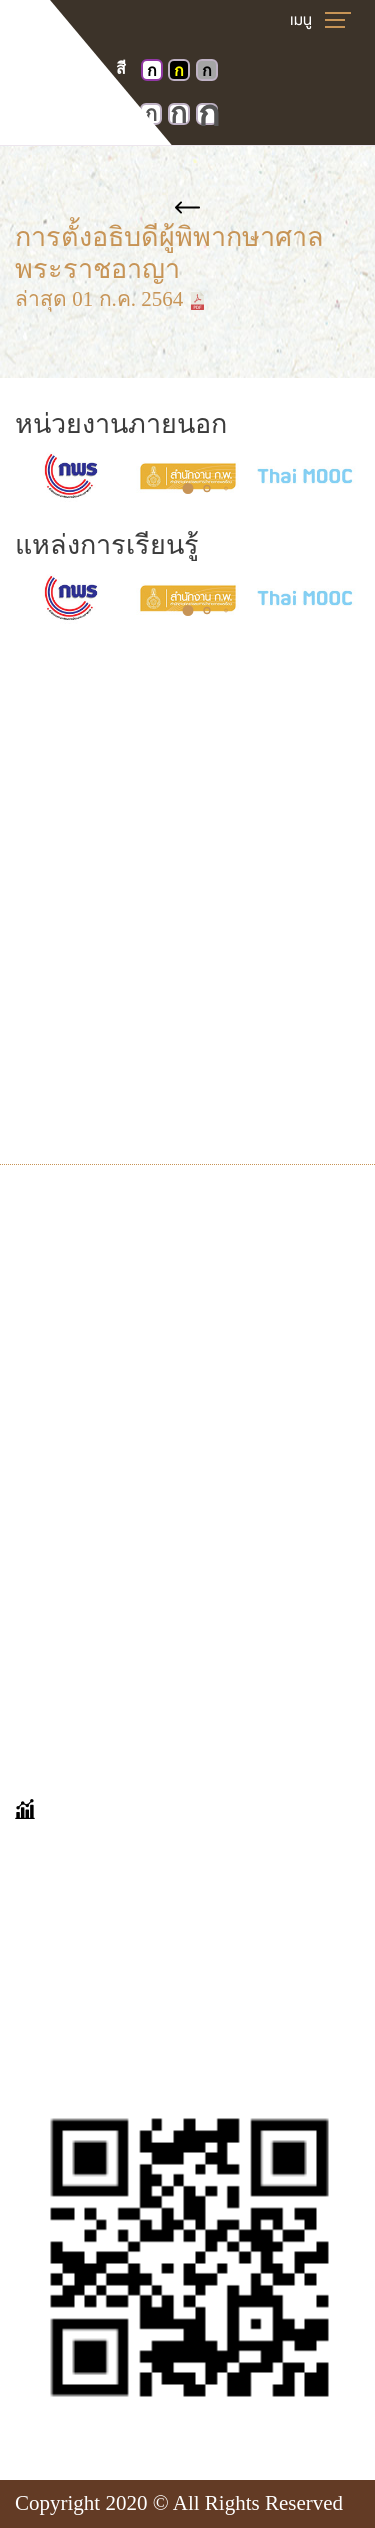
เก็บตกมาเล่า (74, 1582)
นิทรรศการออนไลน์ (103, 1268)
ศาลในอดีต (66, 1302)
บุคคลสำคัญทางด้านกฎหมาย (148, 1405)
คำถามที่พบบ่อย (87, 1548)
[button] (187, 488)
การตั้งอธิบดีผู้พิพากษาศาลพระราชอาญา (187, 237)
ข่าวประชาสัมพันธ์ (98, 1439)
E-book (46, 1371)
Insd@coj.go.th (107, 1092)
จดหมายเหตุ (71, 1336)
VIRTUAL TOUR (91, 1233)
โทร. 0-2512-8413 (120, 1024)
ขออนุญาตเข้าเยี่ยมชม (117, 1616)
